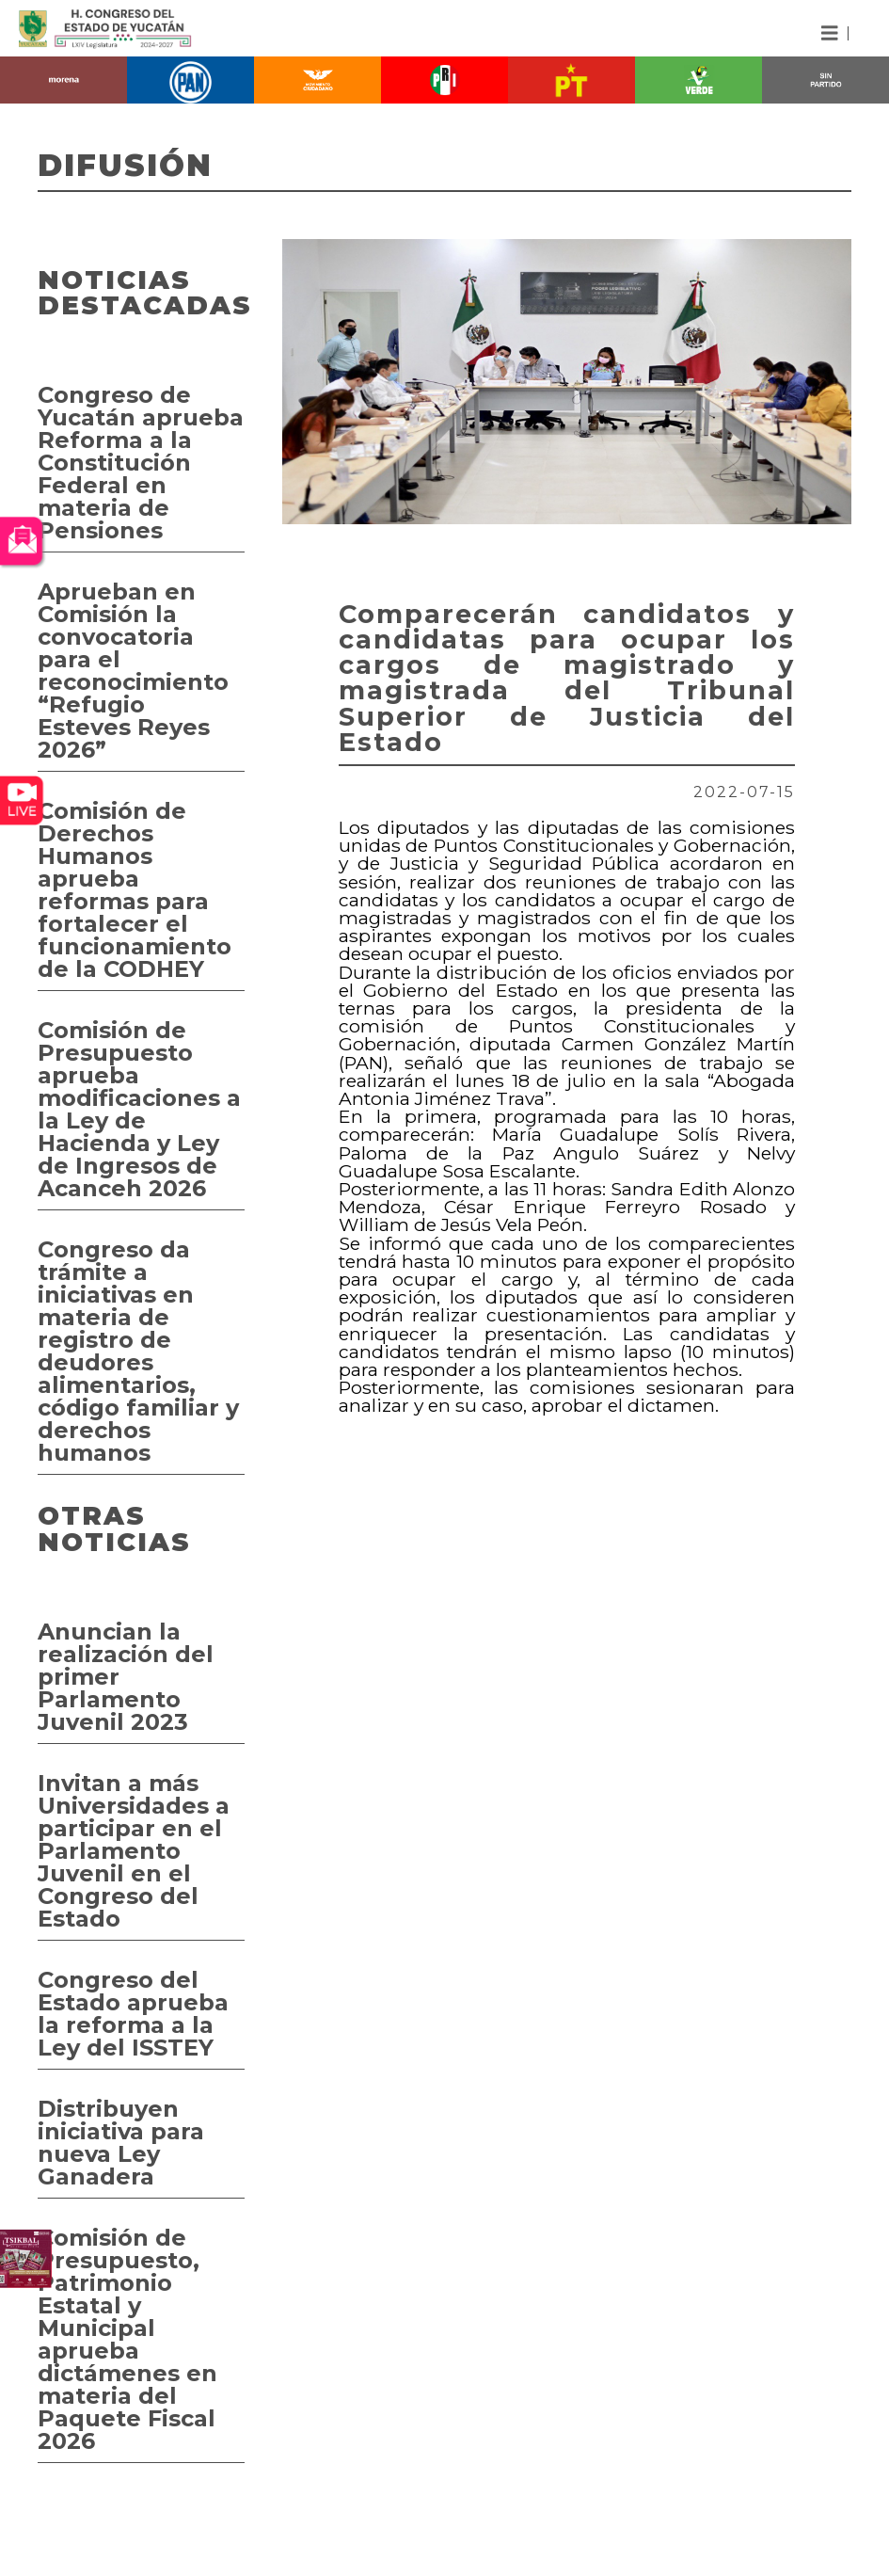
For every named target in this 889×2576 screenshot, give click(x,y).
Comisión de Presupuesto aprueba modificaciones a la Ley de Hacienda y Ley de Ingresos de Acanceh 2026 (139, 1109)
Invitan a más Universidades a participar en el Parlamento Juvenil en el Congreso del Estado (134, 1850)
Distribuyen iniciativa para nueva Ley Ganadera (121, 2142)
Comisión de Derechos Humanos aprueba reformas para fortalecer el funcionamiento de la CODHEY (134, 890)
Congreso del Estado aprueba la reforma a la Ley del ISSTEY (133, 2013)
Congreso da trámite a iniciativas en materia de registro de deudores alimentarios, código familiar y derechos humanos (138, 1351)
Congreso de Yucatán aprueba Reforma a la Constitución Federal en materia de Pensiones (141, 462)
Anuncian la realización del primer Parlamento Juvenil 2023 (126, 1677)
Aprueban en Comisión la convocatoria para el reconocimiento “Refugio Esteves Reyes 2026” (133, 670)
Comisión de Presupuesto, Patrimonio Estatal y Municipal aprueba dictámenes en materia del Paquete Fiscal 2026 (127, 2339)
